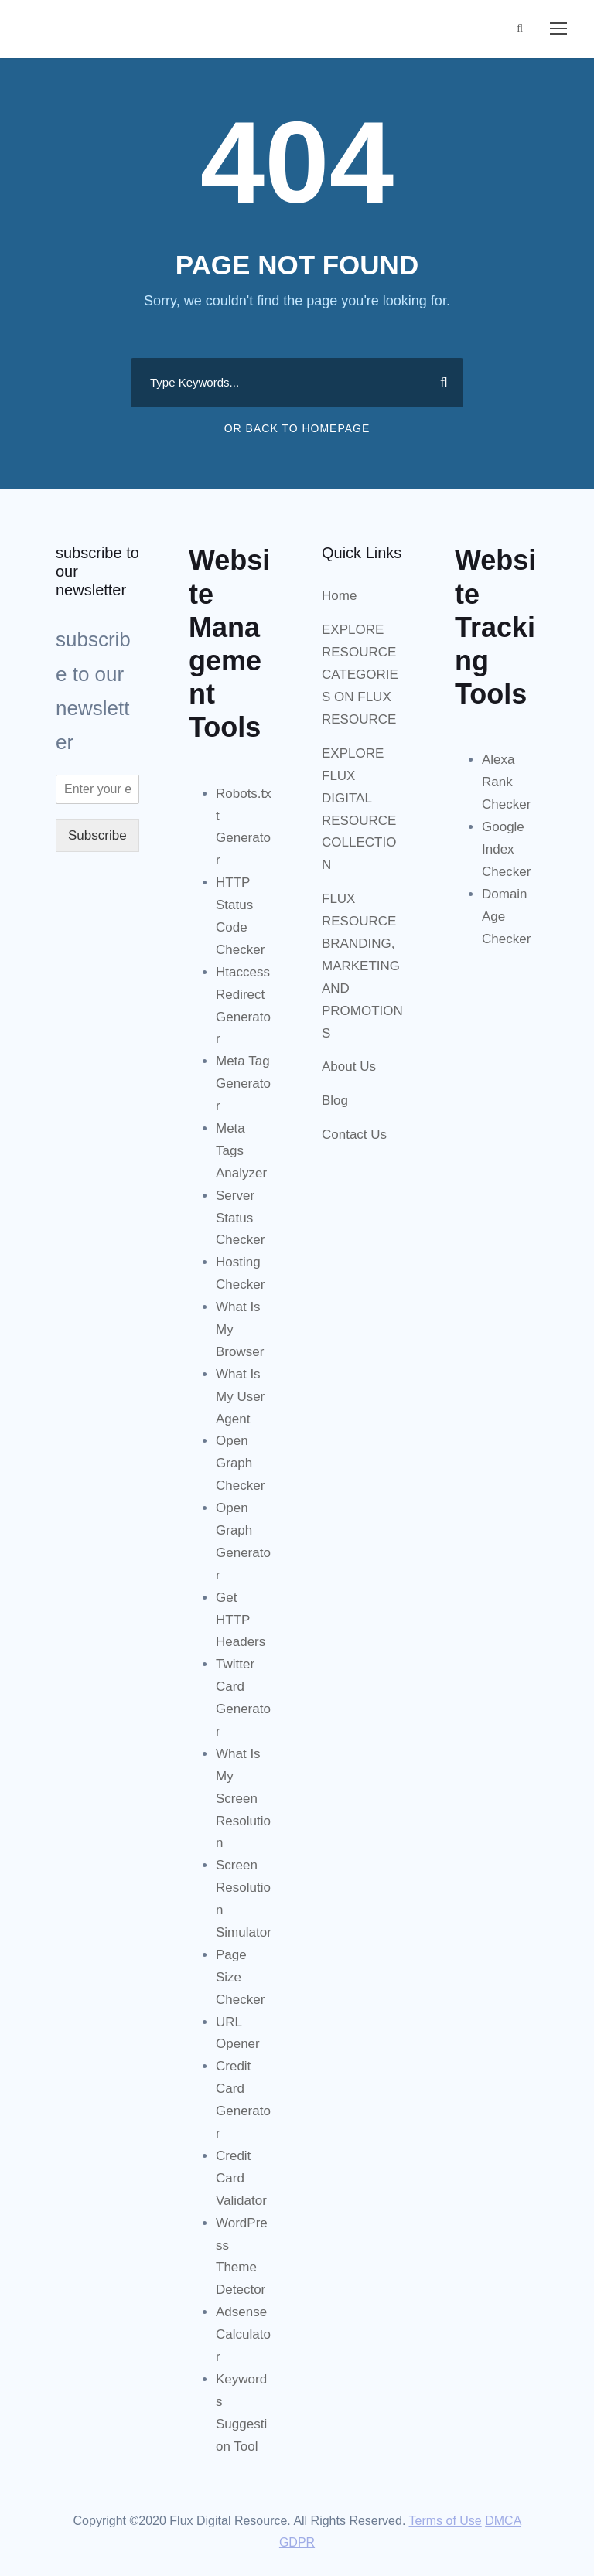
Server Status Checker (240, 1218)
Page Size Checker (240, 1977)
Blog (335, 1100)
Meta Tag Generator (243, 1083)
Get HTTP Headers (240, 1620)
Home (339, 595)
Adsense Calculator (243, 2334)
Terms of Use (444, 2520)
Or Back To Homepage (297, 428)
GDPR (297, 2542)
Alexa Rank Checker (506, 782)
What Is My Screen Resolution (243, 1798)
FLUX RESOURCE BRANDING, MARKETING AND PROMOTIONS (362, 965)
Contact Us (354, 1134)
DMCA (503, 2520)
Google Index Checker (506, 849)
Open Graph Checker (240, 1463)
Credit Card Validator (241, 2178)
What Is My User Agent (240, 1396)
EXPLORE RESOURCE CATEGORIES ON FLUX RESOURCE (360, 674)
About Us (349, 1066)
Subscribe (97, 835)
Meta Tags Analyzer (241, 1151)
